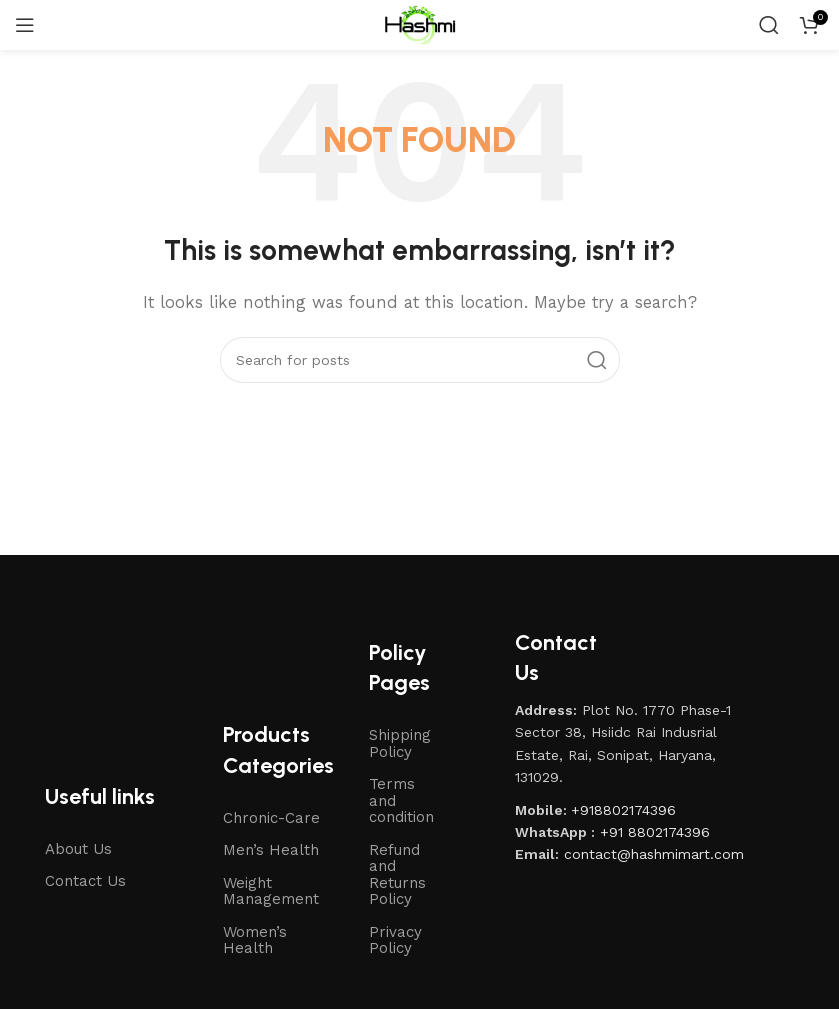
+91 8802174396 (655, 832)
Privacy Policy (395, 940)
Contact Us (85, 881)
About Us (78, 849)
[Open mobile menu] (25, 25)
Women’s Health (255, 940)
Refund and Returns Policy (397, 875)
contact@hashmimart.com (654, 854)
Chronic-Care (271, 818)
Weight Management (271, 891)
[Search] (769, 25)
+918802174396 (623, 810)
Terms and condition (401, 800)
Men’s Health (271, 850)
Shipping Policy (400, 743)
